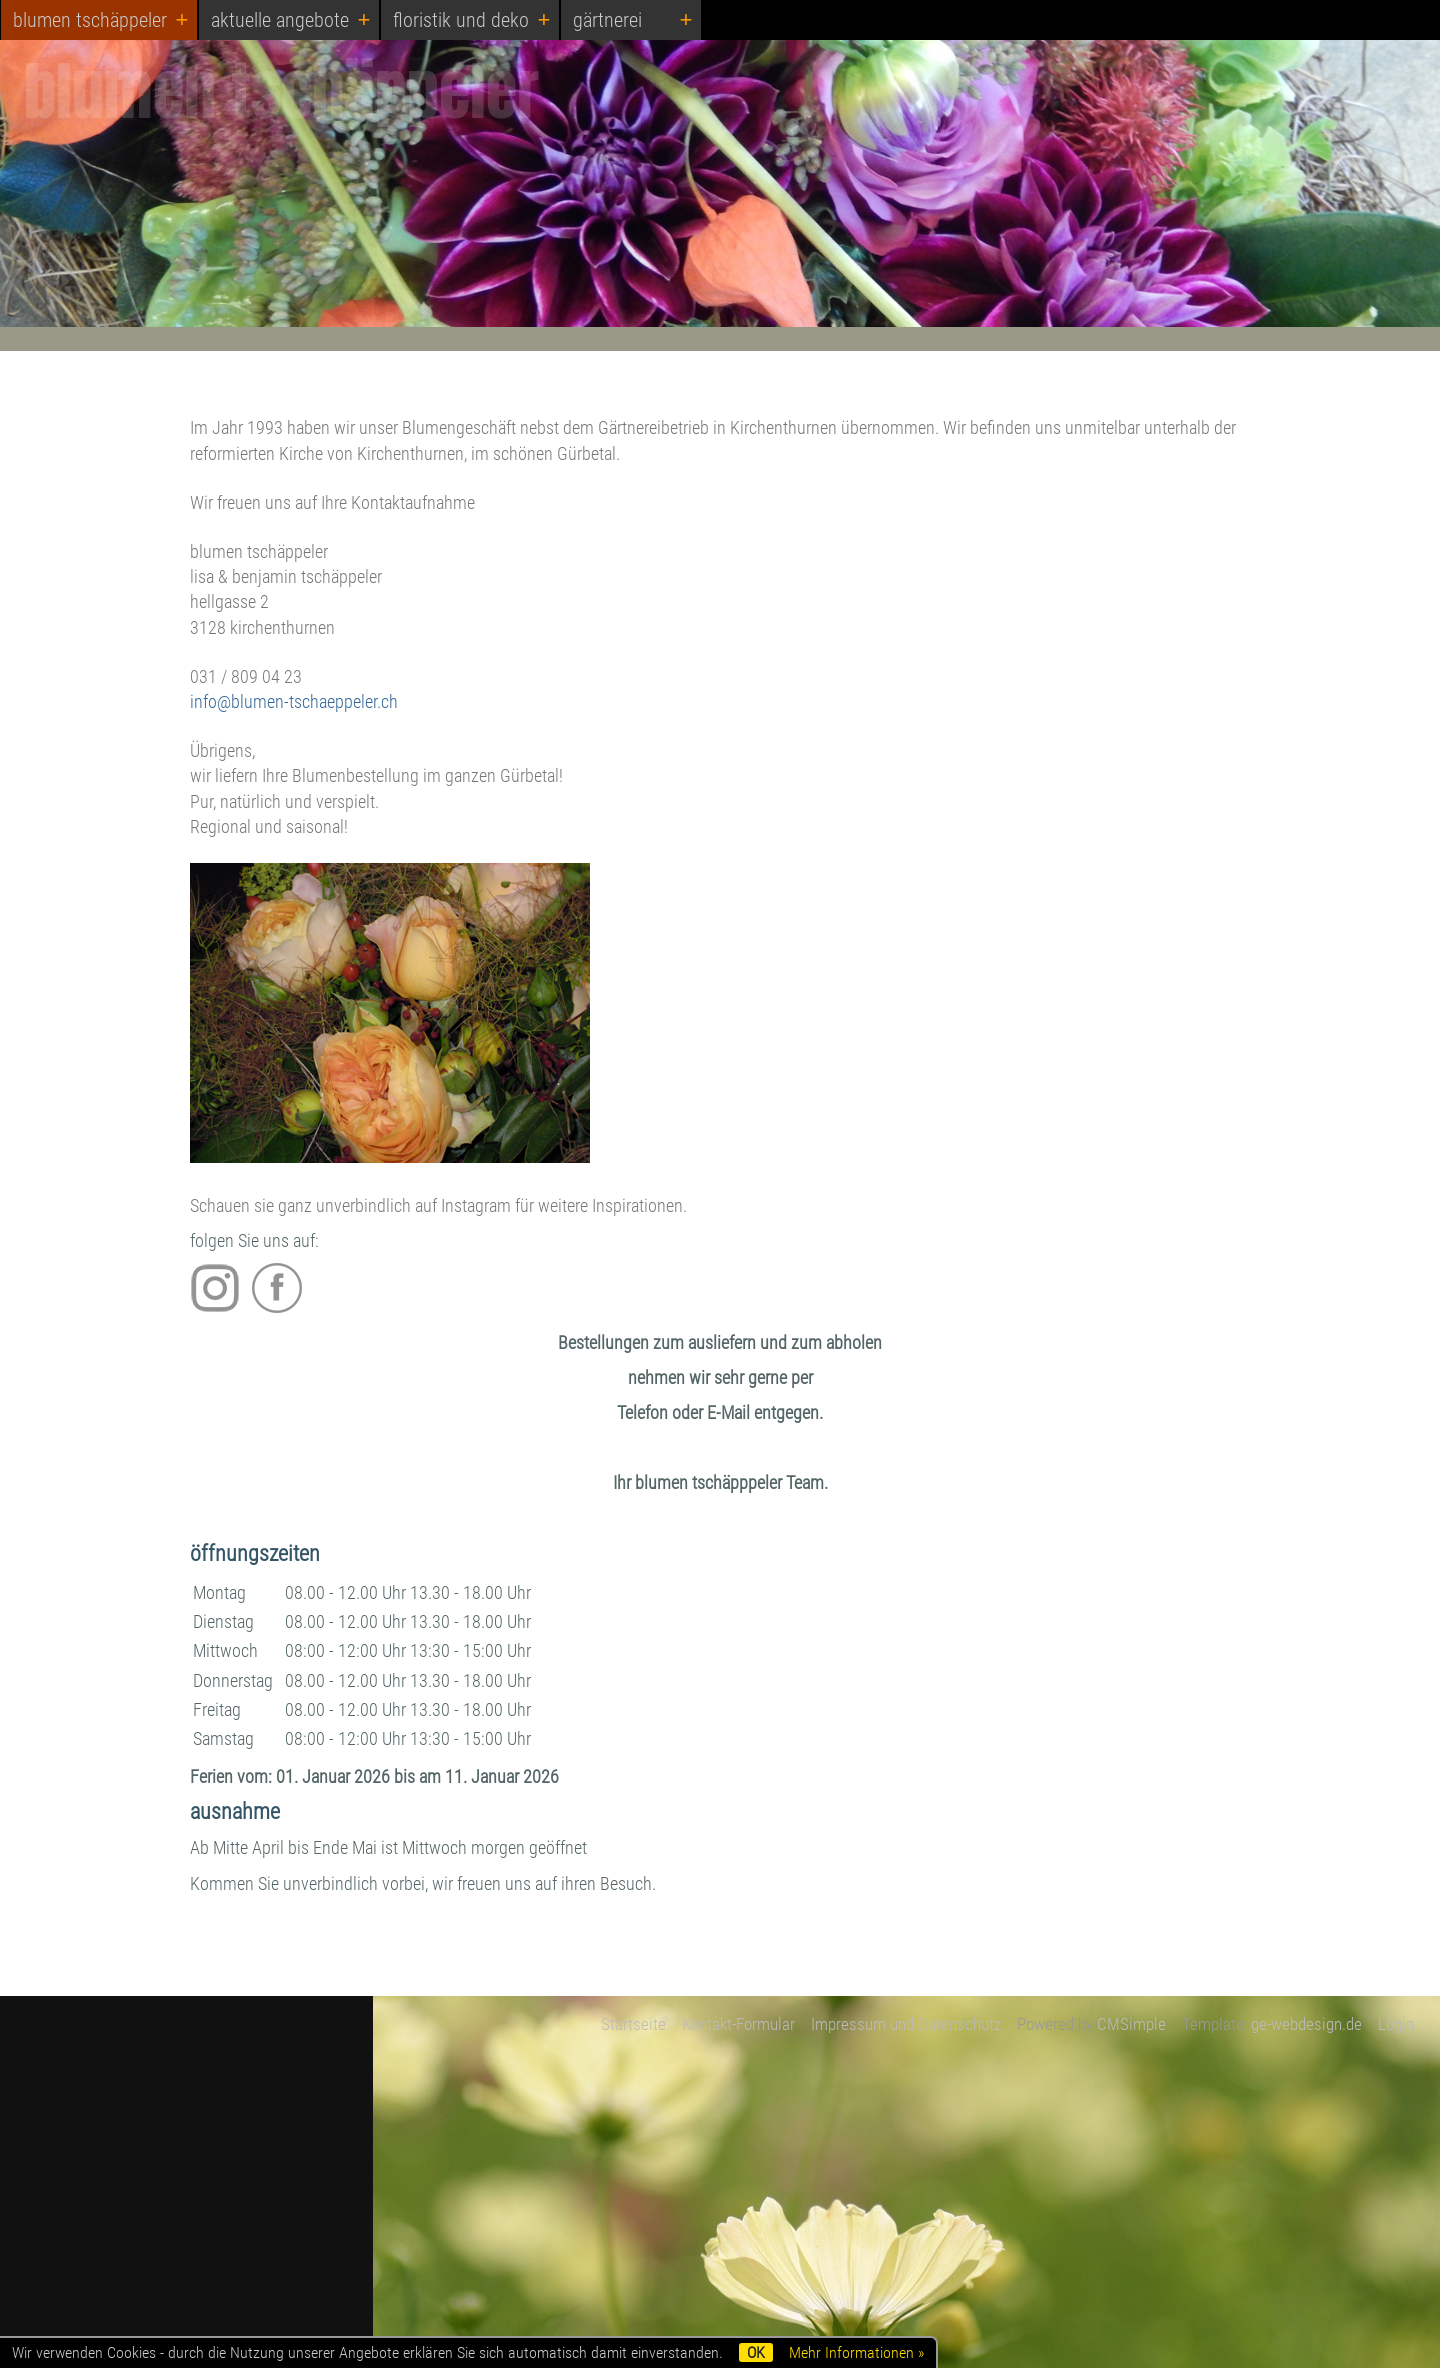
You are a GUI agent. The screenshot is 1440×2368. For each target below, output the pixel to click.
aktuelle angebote (280, 20)
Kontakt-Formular (738, 2024)
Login (1396, 2024)
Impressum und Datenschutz (906, 2024)
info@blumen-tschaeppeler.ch (294, 701)
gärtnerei (607, 20)
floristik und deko (461, 20)
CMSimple (1131, 2024)
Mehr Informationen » (856, 2352)
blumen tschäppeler (90, 20)
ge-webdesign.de (1306, 2024)
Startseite (633, 2024)
